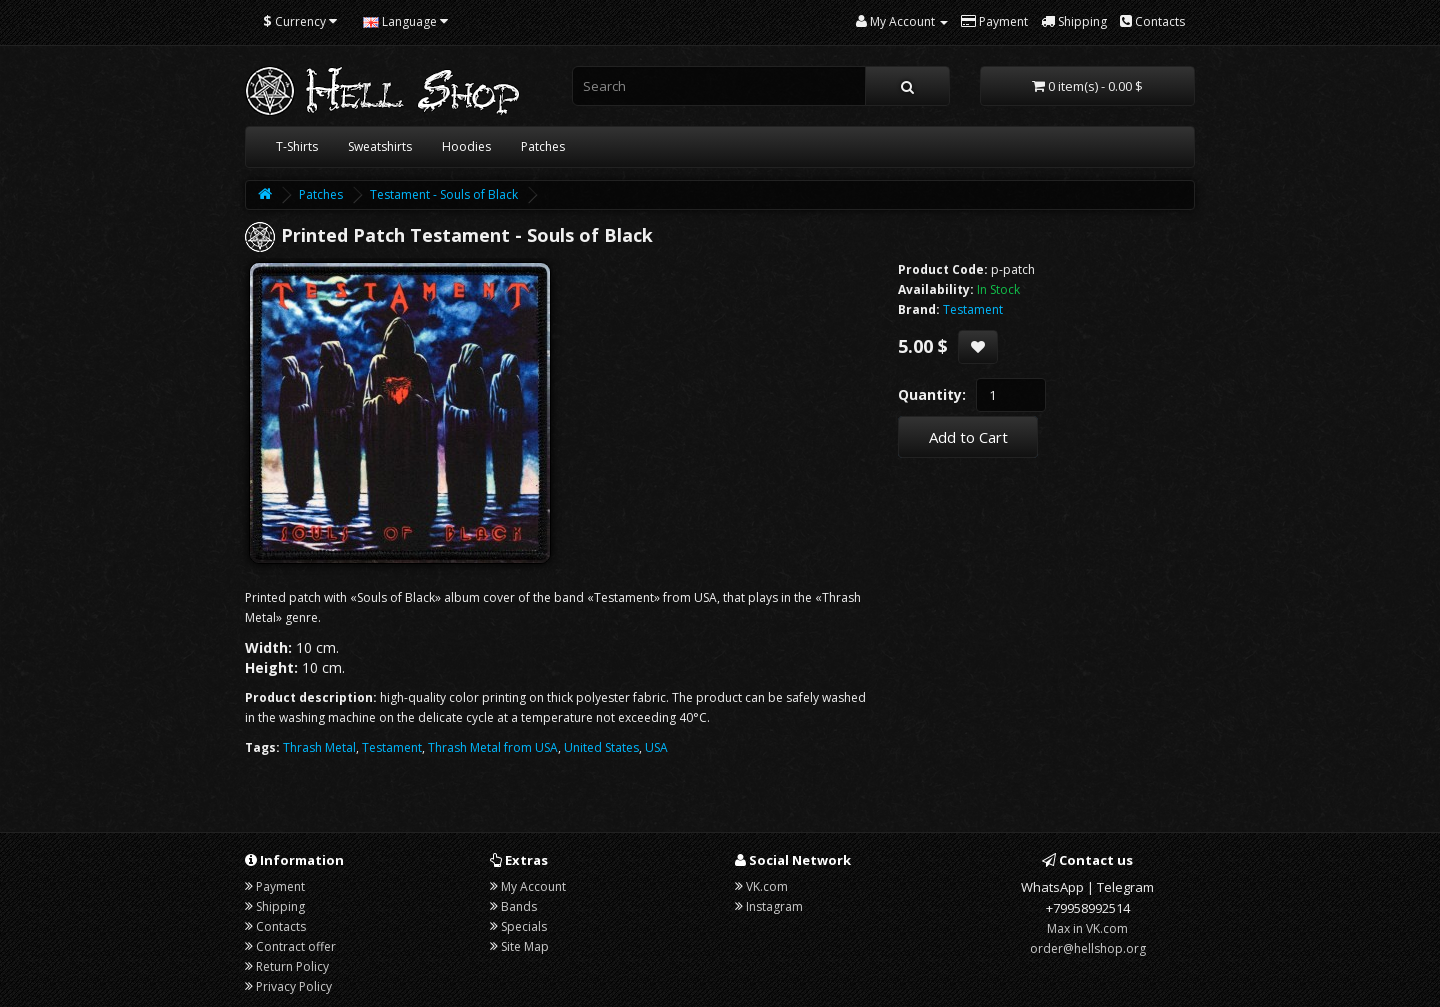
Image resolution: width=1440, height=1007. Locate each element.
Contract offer (296, 946)
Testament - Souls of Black (444, 194)
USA (656, 747)
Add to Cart (968, 437)
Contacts (281, 926)
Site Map (525, 946)
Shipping (280, 906)
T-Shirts (297, 146)
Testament (392, 747)
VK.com (767, 886)
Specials (524, 926)
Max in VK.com (1087, 928)
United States (601, 747)
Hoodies (466, 146)
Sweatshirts (380, 146)
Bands (519, 906)
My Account (533, 886)
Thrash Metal (319, 747)
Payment (280, 886)
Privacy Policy (294, 986)
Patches (543, 146)
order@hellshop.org (1088, 948)
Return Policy (292, 966)
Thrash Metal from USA (493, 747)
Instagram (774, 906)
